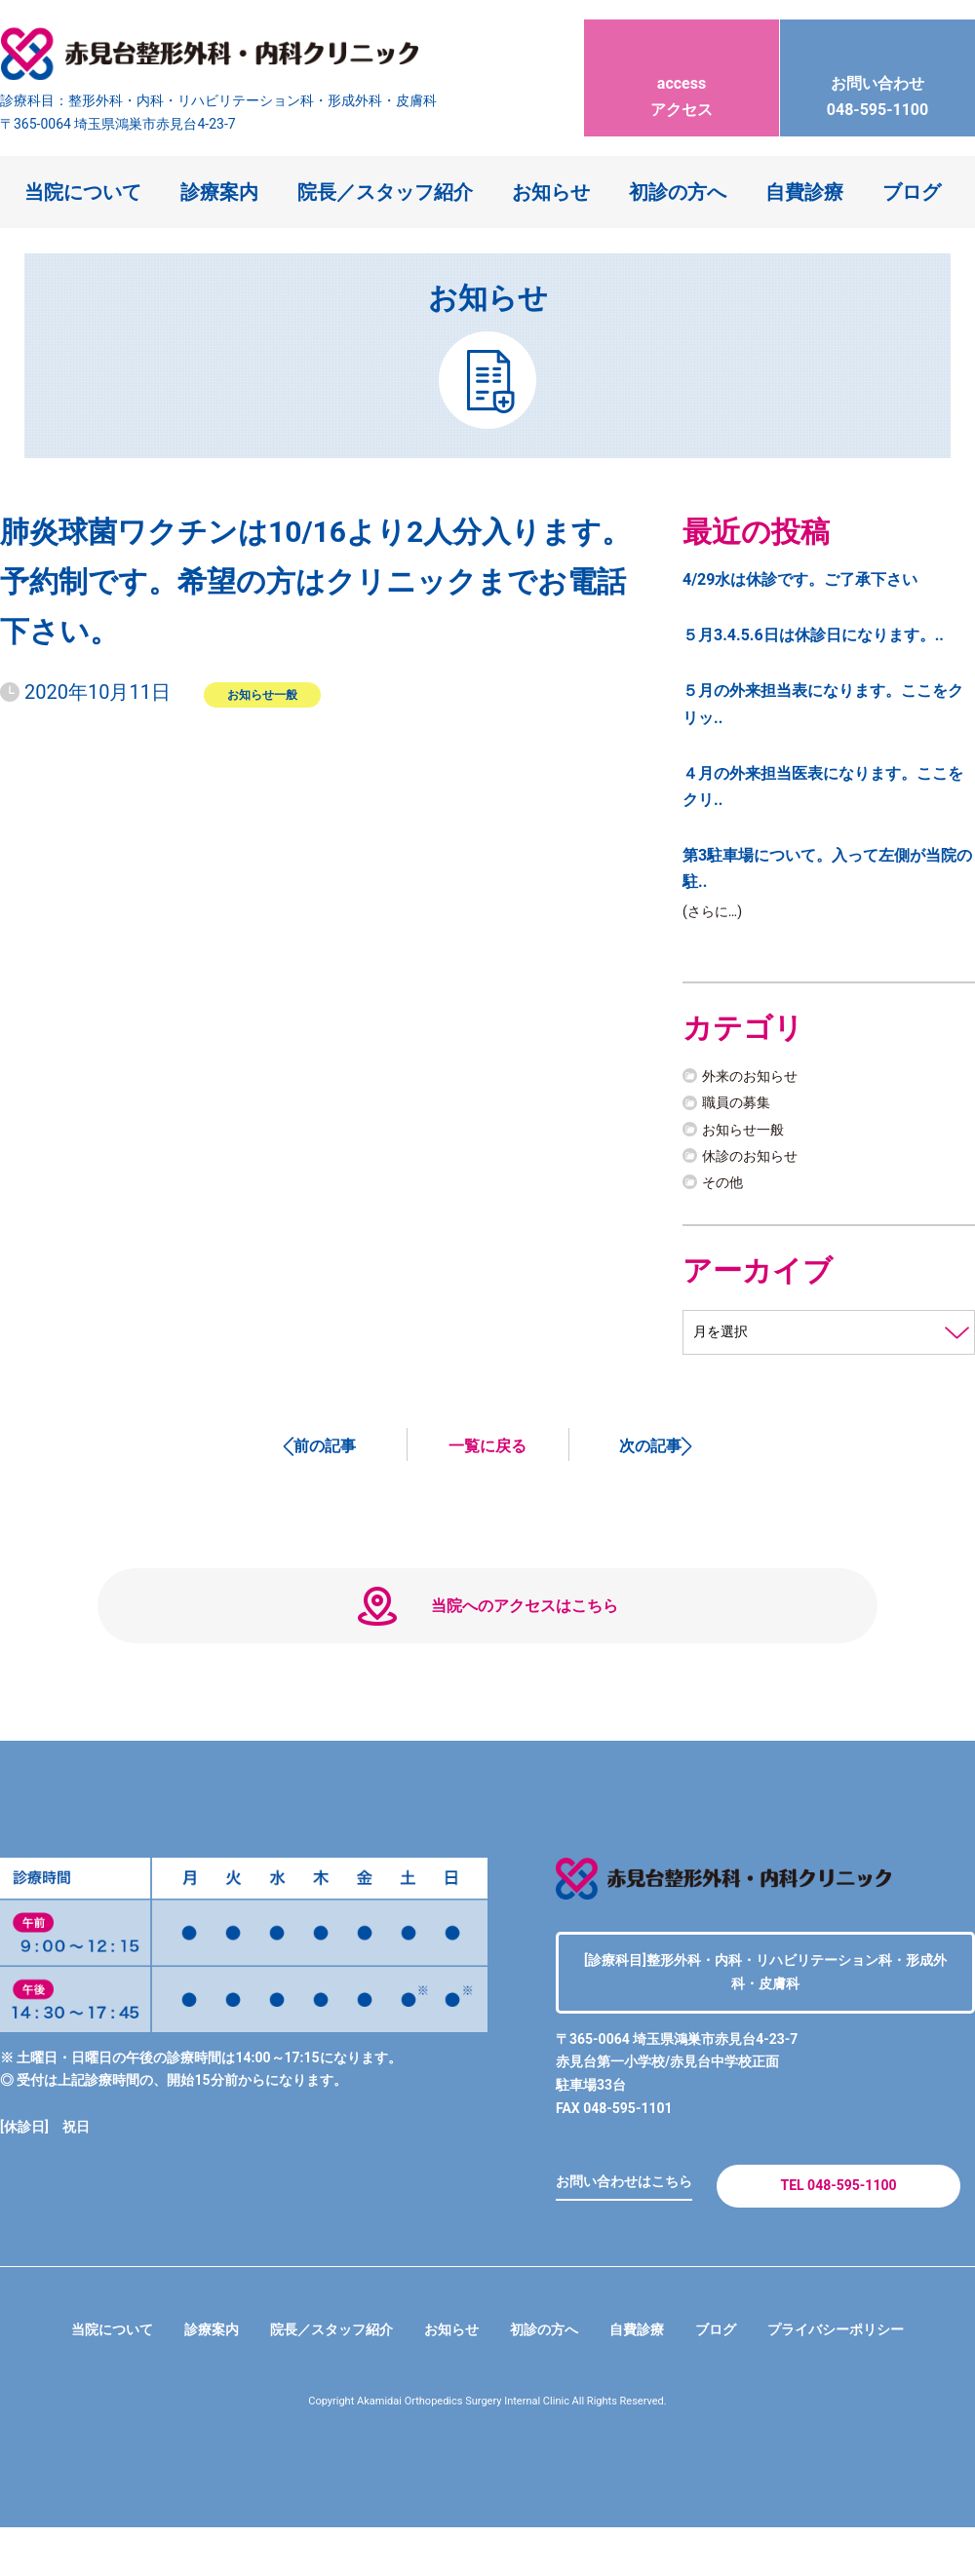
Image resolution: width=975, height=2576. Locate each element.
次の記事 (650, 1451)
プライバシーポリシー (870, 2377)
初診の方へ (677, 192)
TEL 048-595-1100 (838, 2226)
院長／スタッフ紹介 (385, 192)
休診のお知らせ (756, 1158)
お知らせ (551, 192)
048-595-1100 (877, 79)
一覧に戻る (487, 1451)
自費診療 (804, 192)
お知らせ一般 (262, 694)
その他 (725, 1184)
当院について (82, 192)
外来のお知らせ (756, 1079)
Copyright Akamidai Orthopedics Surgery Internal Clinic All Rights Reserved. (487, 2449)
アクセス (681, 79)
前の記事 (325, 1451)
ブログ (911, 192)
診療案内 (219, 192)
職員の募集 (741, 1105)
